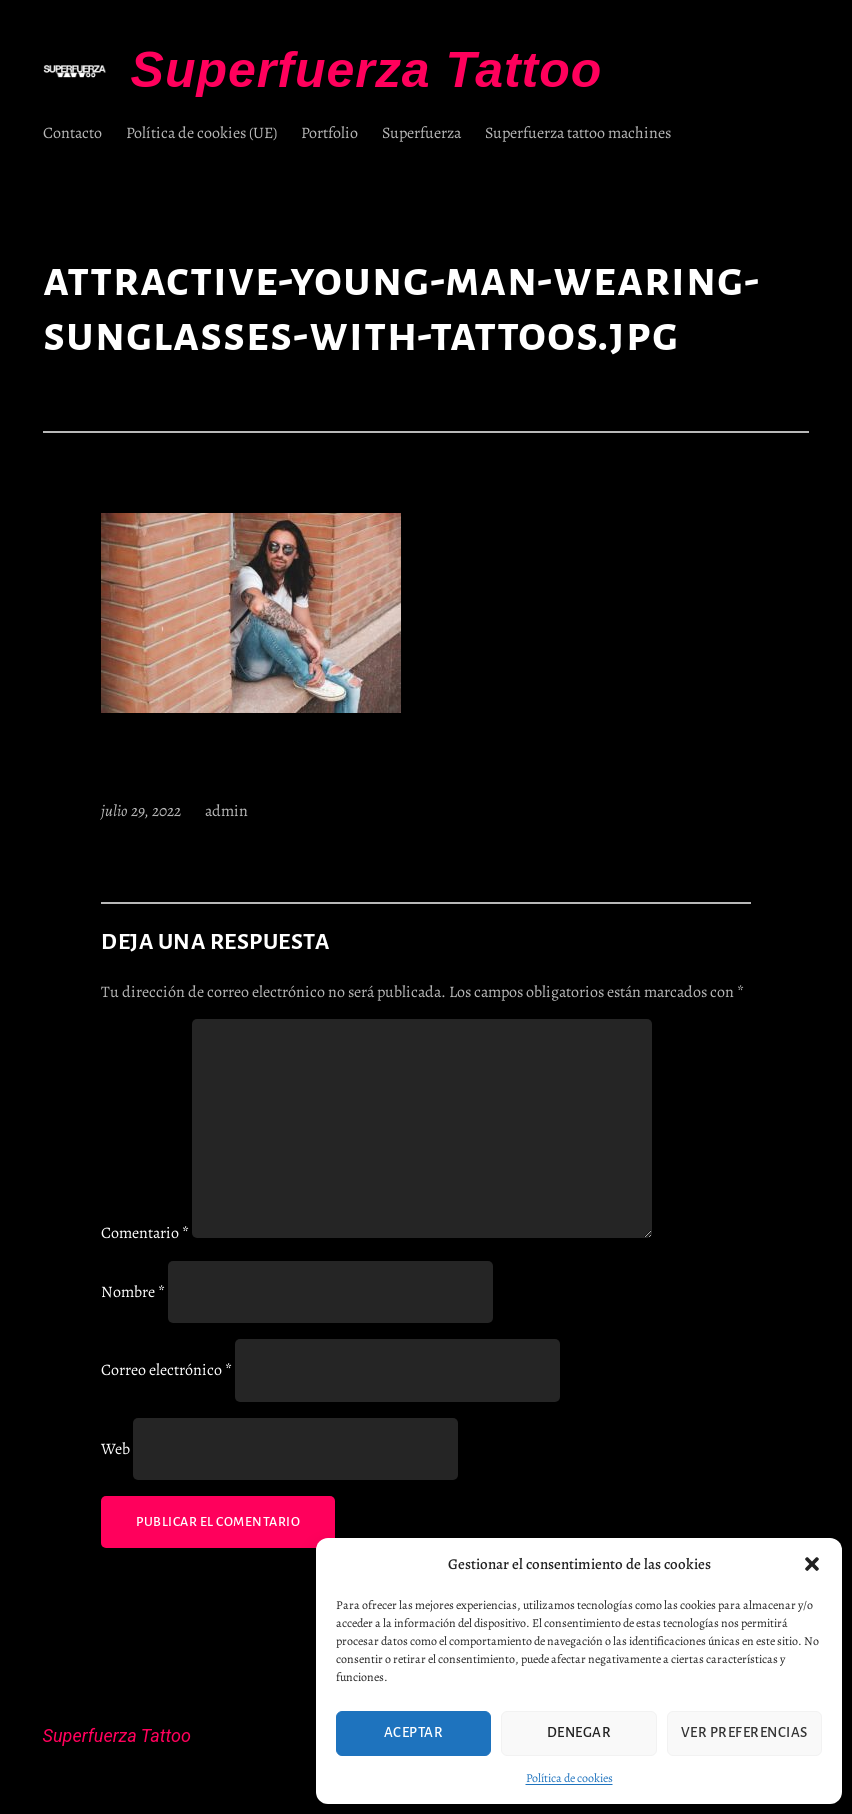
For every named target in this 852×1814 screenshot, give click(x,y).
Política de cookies (569, 1778)
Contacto (72, 133)
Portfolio (329, 133)
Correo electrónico (166, 1370)
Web (115, 1449)
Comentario (145, 1233)
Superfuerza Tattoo (367, 70)
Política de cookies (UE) (201, 133)
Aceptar (414, 1732)
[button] (812, 1564)
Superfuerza (421, 133)
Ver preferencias (744, 1732)
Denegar (579, 1732)
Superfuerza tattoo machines (578, 133)
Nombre (133, 1292)
